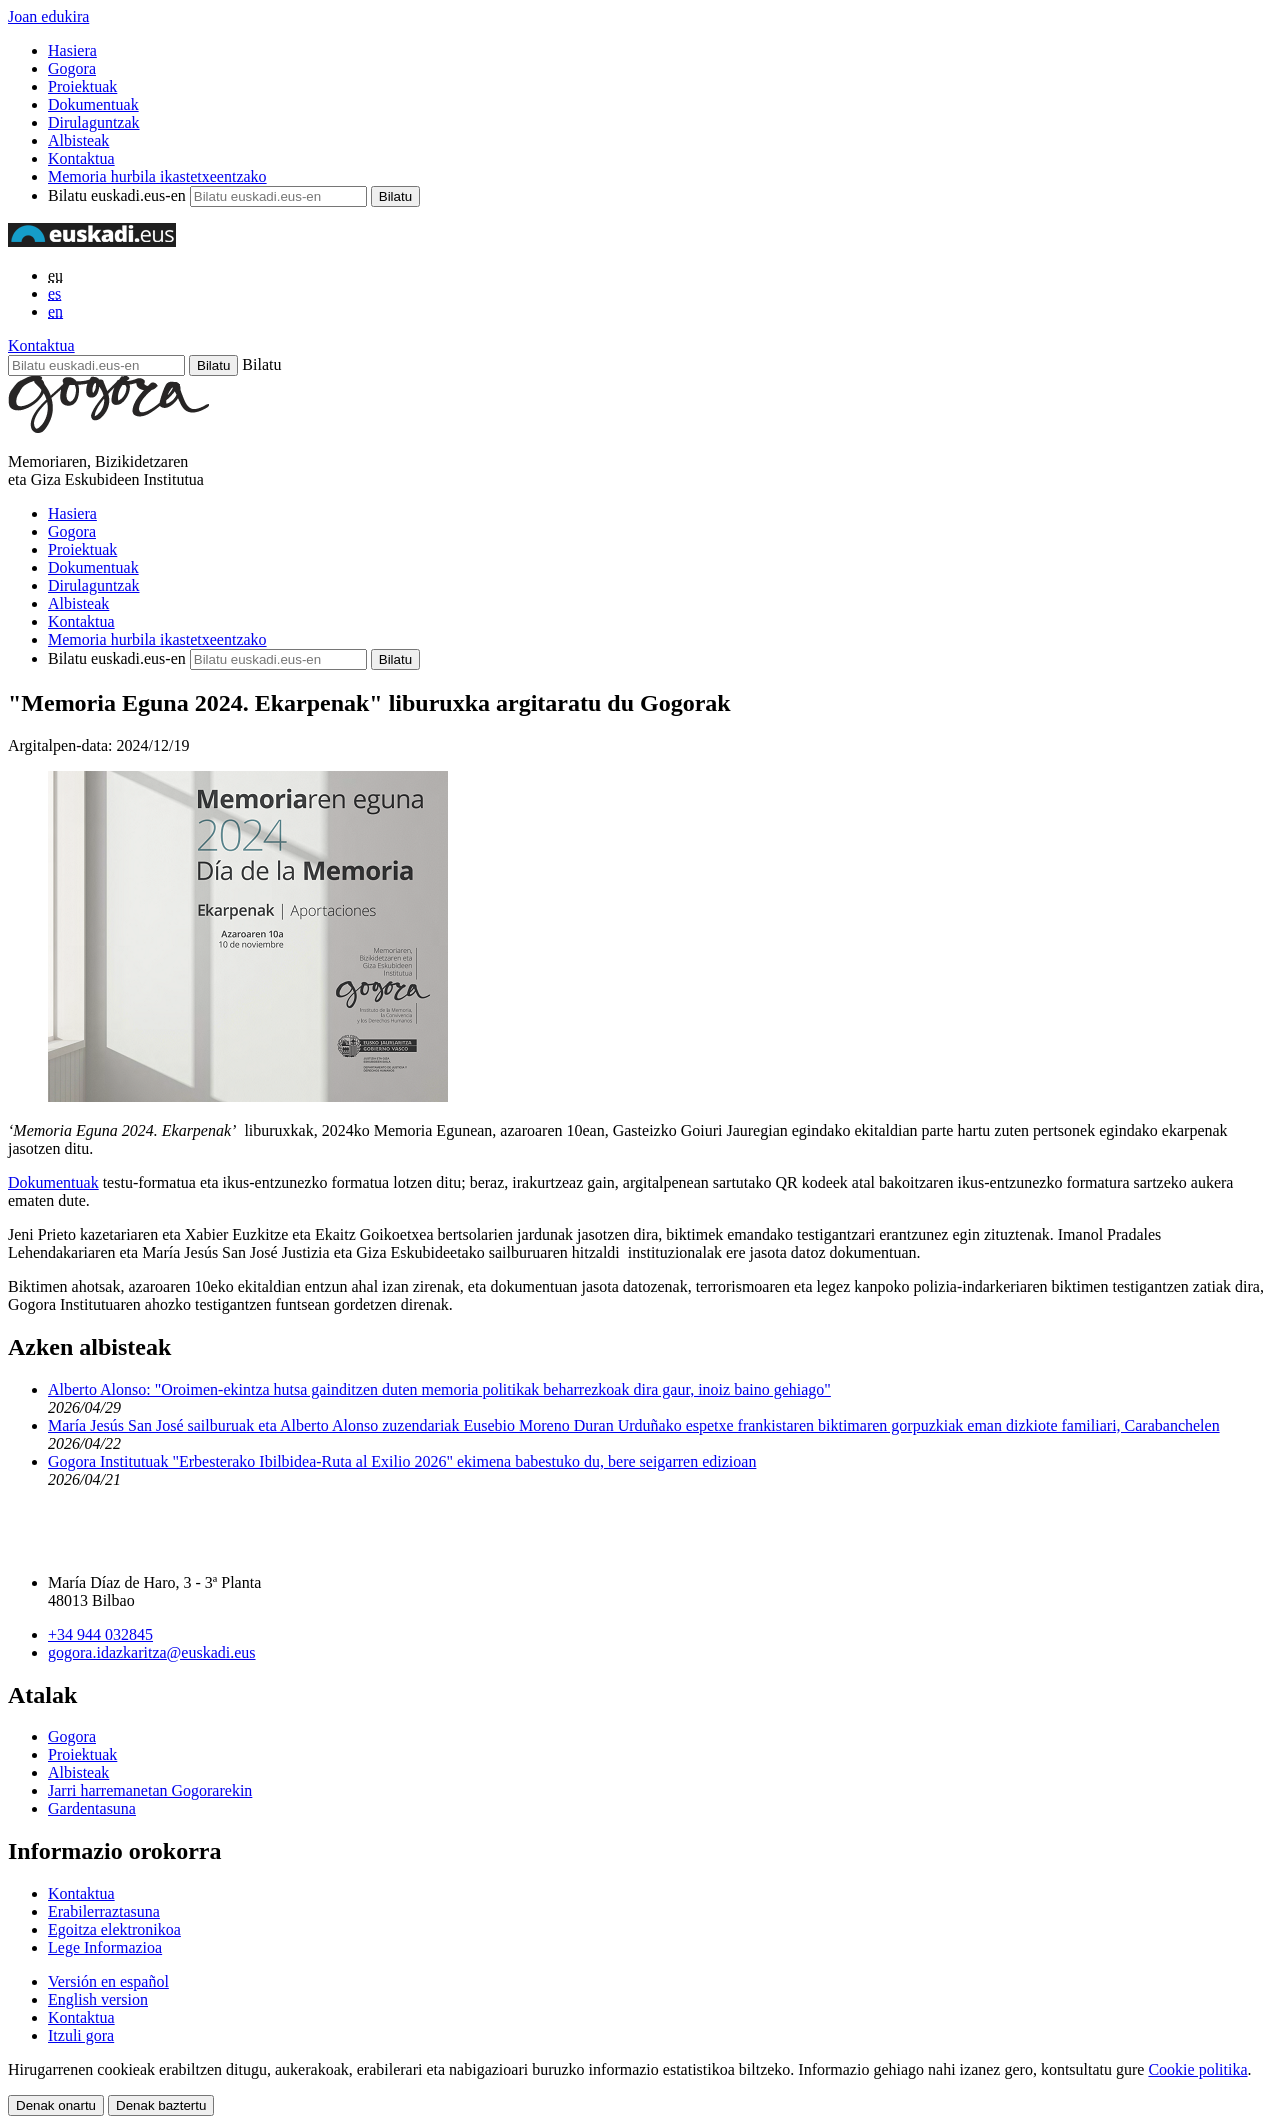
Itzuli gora (81, 2035)
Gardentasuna (92, 1808)
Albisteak (78, 140)
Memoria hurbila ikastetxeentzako (157, 176)
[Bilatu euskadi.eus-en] (96, 365)
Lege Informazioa (105, 1947)
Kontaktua (81, 158)
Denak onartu (56, 2105)
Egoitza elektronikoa (114, 1929)
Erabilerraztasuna (104, 1911)
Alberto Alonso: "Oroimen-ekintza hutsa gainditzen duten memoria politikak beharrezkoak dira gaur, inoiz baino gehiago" (439, 1389)
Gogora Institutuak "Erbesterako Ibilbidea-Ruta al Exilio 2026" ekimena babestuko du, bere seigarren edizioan (402, 1461)
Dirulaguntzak (94, 122)
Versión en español (108, 1981)
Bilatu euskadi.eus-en (117, 195)
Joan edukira (48, 16)
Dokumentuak (93, 104)
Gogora (72, 68)
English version (98, 1999)
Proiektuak (82, 86)
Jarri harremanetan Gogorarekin (150, 1790)
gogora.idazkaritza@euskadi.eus (152, 1652)
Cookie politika (1197, 2069)
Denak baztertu (161, 2105)
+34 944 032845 (100, 1634)
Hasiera (72, 50)
